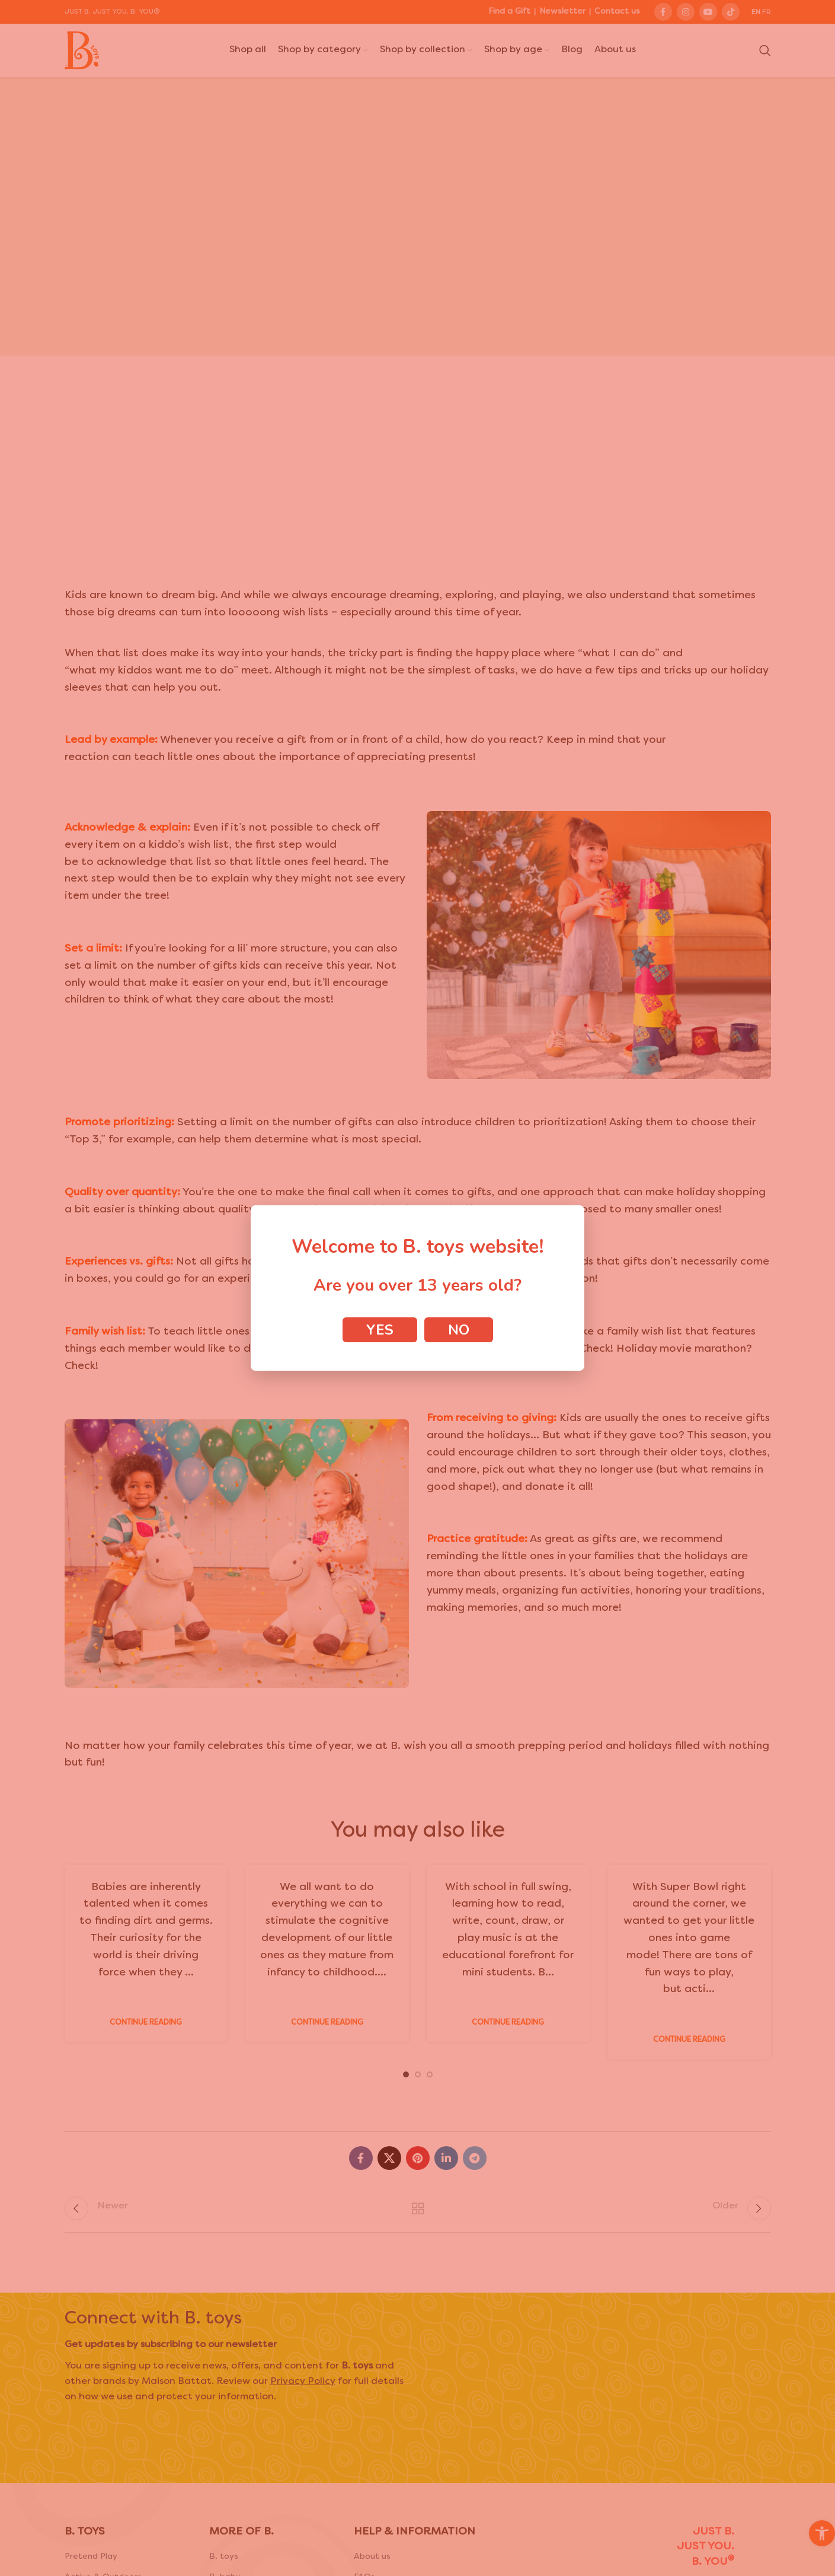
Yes (379, 1329)
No (458, 1329)
